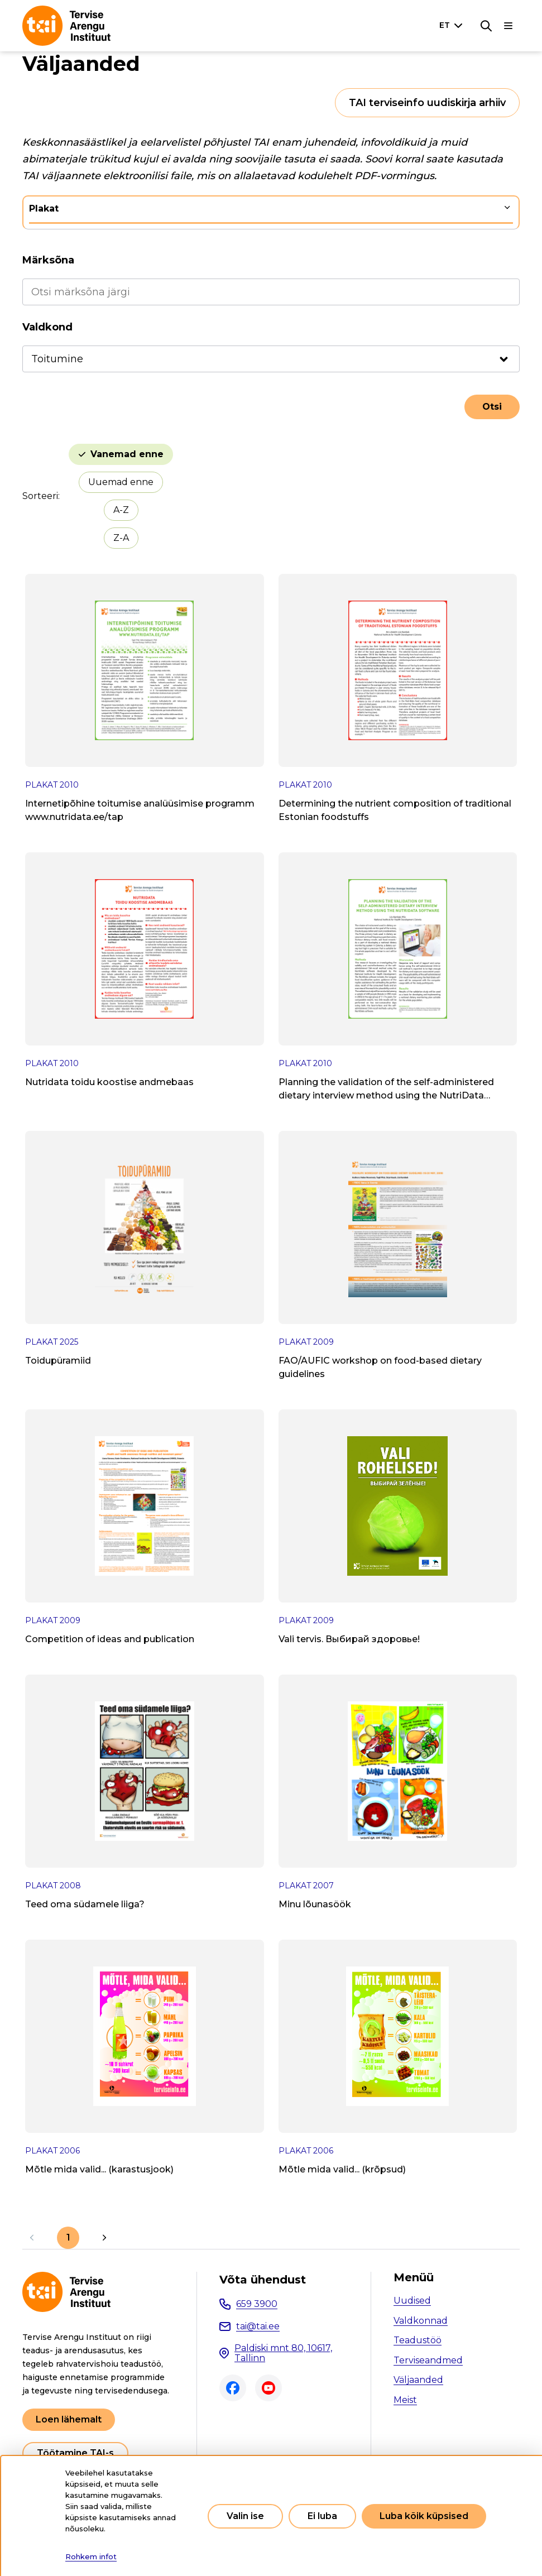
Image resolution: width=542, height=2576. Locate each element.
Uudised (412, 2300)
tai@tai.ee (258, 2326)
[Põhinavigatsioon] (508, 26)
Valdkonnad (421, 2320)
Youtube (268, 2387)
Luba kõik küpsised (424, 2516)
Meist (405, 2400)
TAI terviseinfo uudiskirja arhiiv (427, 103)
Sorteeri (40, 496)
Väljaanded (418, 2379)
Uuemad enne (121, 482)
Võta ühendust (262, 2279)
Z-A (121, 538)
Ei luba (322, 2516)
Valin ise (245, 2516)
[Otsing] (486, 26)
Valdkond (47, 327)
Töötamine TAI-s (75, 2453)
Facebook (232, 2387)
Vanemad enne (127, 454)
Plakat (44, 208)
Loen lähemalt (69, 2419)
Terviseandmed (428, 2360)
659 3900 (256, 2304)
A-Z (121, 510)
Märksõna (48, 260)
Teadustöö (418, 2340)
